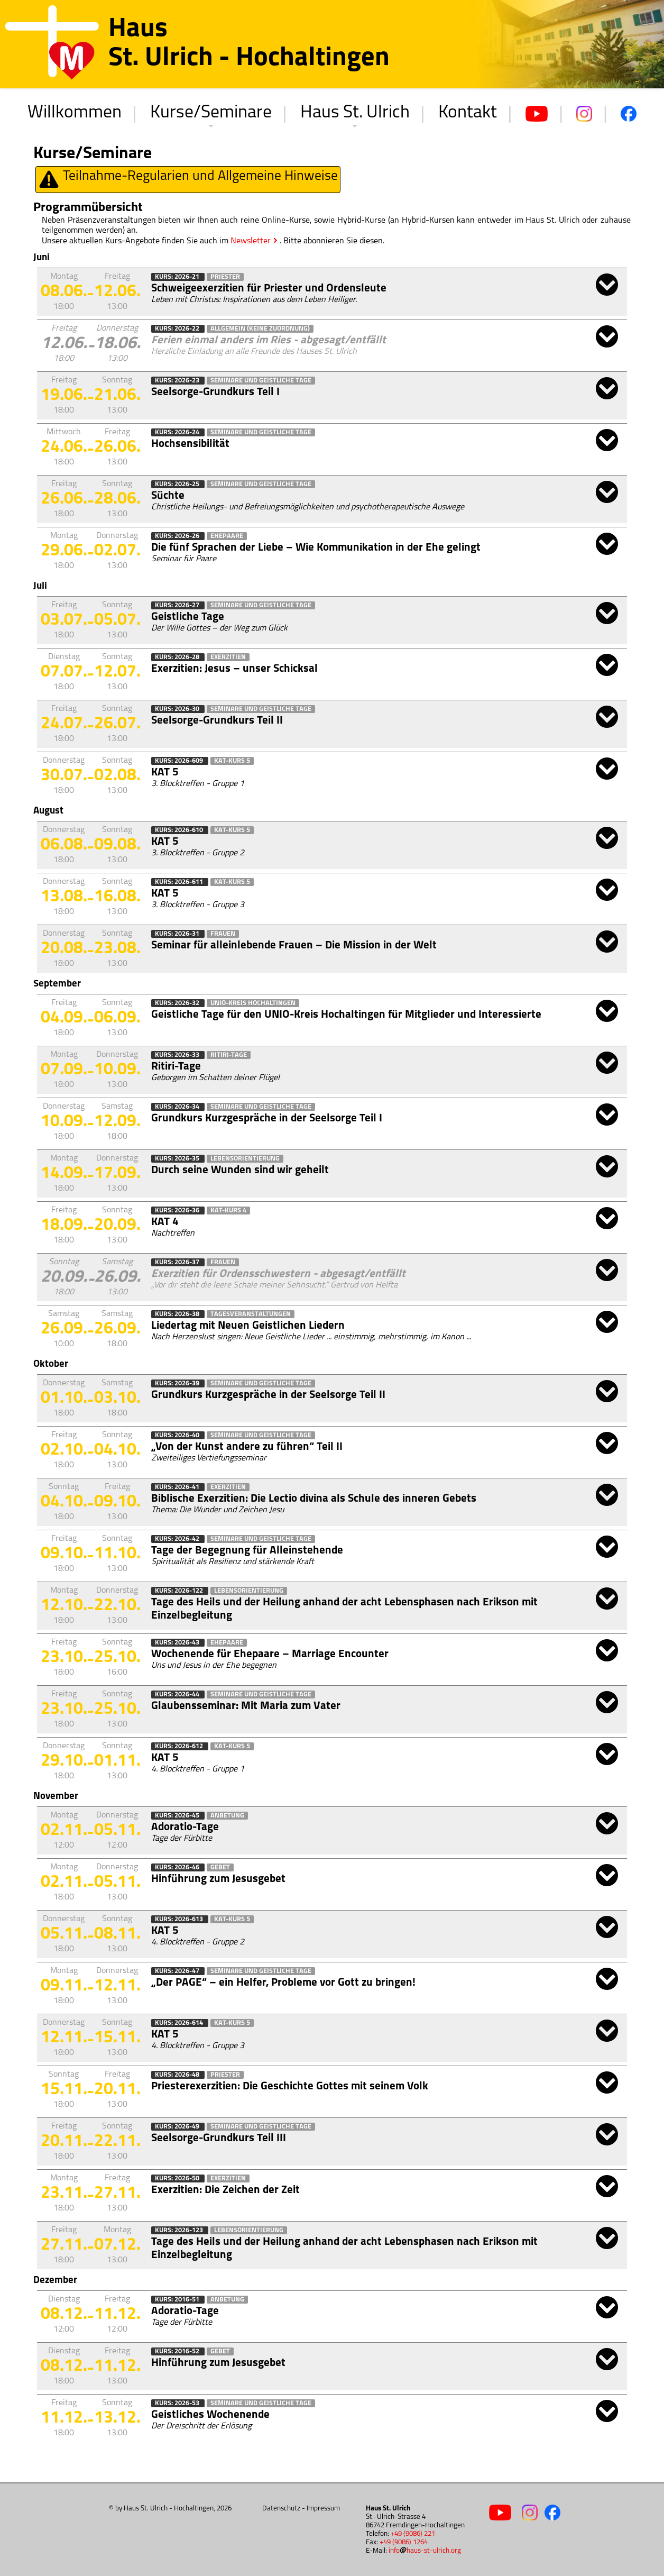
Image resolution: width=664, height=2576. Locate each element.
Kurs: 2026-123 (180, 2230)
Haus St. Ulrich (355, 113)
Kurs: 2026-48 (178, 2074)
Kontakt (467, 113)
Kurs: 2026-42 (178, 1539)
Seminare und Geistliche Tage (260, 380)
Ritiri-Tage (228, 1055)
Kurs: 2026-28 (178, 657)
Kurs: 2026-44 (178, 1694)
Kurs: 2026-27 (178, 605)
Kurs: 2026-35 (178, 1158)
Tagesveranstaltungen (250, 1314)
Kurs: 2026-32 (178, 1003)
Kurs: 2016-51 (178, 2299)
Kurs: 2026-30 (178, 709)
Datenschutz (281, 2508)
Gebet (220, 1867)
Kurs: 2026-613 (180, 1919)
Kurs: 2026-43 (178, 1642)
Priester (225, 276)
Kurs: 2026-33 (178, 1055)
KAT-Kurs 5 (232, 760)
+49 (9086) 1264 (404, 2542)
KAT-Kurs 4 (228, 1210)
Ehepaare (226, 536)
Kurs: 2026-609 (180, 760)
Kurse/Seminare (211, 113)
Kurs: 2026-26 (178, 536)
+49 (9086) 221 (413, 2534)
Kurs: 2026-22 (178, 328)
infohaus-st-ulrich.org (425, 2550)
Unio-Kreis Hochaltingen (253, 1003)
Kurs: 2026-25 (178, 484)
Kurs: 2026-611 (180, 882)
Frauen (222, 933)
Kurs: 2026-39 (178, 1383)
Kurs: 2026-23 (178, 380)
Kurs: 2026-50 (178, 2178)
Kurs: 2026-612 (180, 1746)
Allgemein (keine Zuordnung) (260, 328)
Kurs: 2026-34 (178, 1106)
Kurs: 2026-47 (178, 1971)
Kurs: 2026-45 (178, 1815)
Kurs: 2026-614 (180, 2023)
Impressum (323, 2508)
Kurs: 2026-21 (178, 276)
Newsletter (250, 241)
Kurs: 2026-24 (178, 432)
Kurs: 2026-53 (178, 2403)
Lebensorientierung (245, 1158)
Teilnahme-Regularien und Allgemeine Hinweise (188, 179)
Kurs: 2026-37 (178, 1262)
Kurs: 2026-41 (178, 1487)
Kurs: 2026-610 (180, 830)
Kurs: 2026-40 (178, 1435)
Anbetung (227, 1815)
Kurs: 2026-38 (178, 1314)
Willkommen (74, 113)
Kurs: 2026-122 (180, 1590)
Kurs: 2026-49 (178, 2126)
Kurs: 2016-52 (178, 2351)
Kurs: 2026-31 (178, 933)
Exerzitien (228, 657)
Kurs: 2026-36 (178, 1210)
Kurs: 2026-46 (178, 1867)
